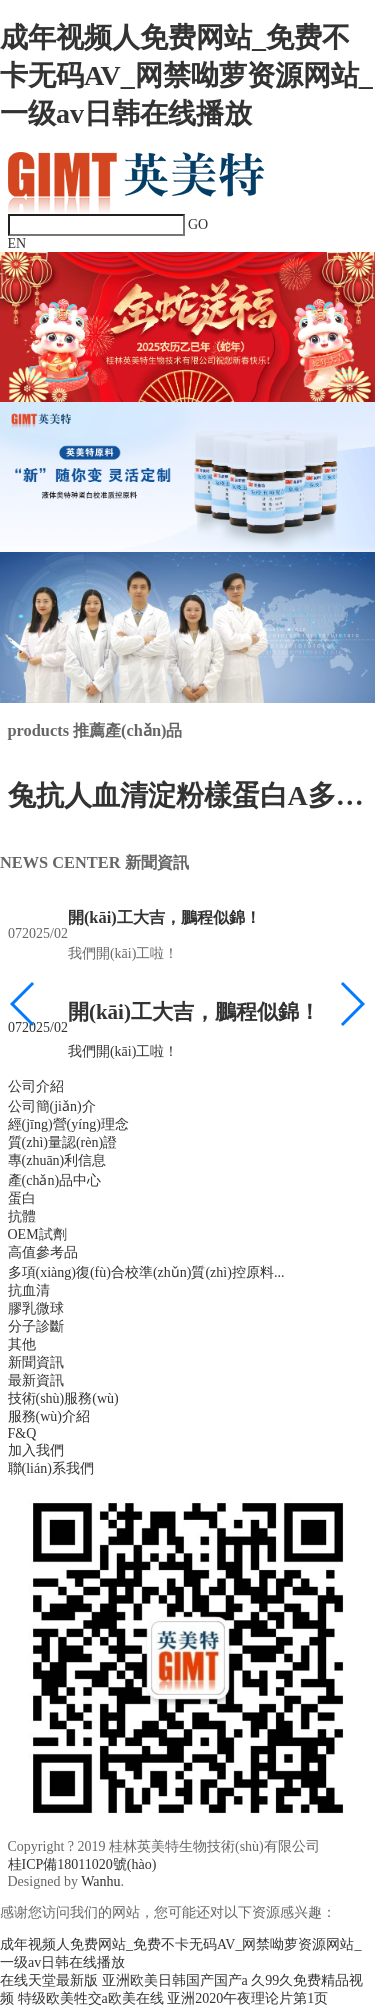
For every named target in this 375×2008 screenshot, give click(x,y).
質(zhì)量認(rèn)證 (63, 1142)
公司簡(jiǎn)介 (52, 1106)
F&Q (22, 1433)
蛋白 (22, 1198)
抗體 (22, 1216)
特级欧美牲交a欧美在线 (91, 1998)
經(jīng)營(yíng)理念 (68, 1124)
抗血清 (29, 1290)
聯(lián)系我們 (51, 1468)
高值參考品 (43, 1252)
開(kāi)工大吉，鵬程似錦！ (163, 917)
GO (198, 224)
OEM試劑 (37, 1234)
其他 (22, 1344)
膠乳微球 (36, 1308)
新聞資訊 (36, 1362)
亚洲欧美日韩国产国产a (175, 1980)
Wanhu (100, 1881)
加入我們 (36, 1450)
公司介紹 (36, 1086)
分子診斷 (36, 1326)
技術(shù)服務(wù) (63, 1398)
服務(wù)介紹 (49, 1416)
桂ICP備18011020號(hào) (82, 1864)
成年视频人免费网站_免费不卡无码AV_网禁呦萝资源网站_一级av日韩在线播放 (186, 75)
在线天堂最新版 (49, 1980)
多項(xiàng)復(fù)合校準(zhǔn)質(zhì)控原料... (146, 1272)
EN (17, 243)
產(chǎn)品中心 (55, 1180)
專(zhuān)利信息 (57, 1160)
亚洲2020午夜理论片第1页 (247, 1998)
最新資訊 (36, 1380)
